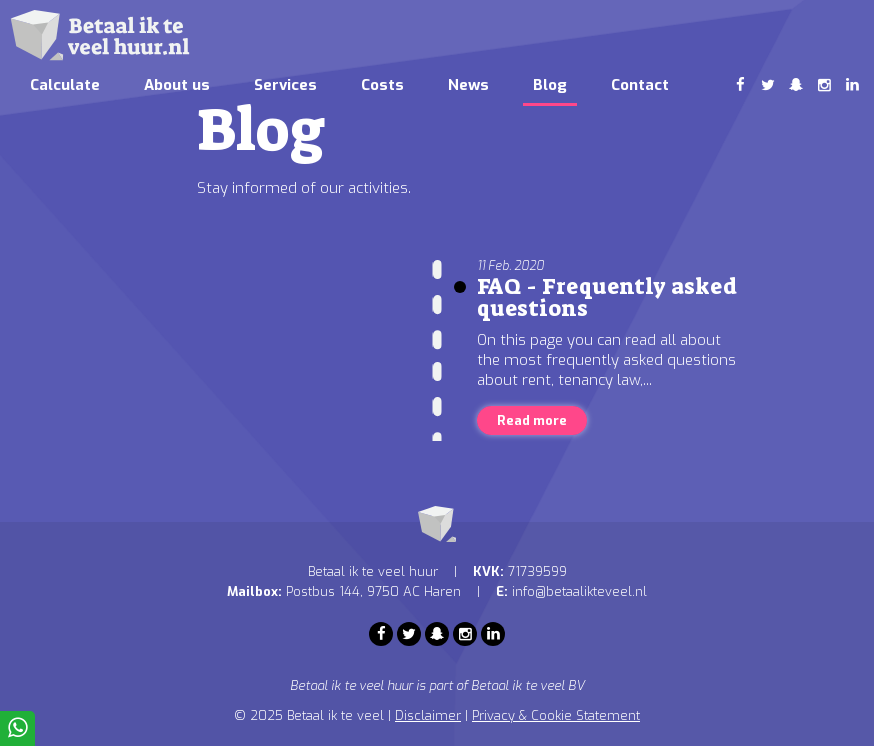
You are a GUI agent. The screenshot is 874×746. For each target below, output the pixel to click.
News (468, 85)
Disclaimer (428, 715)
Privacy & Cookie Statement (556, 715)
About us (177, 85)
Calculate (65, 85)
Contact (640, 85)
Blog (550, 85)
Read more (532, 420)
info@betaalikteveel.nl (579, 591)
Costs (382, 85)
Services (285, 85)
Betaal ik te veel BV (528, 685)
